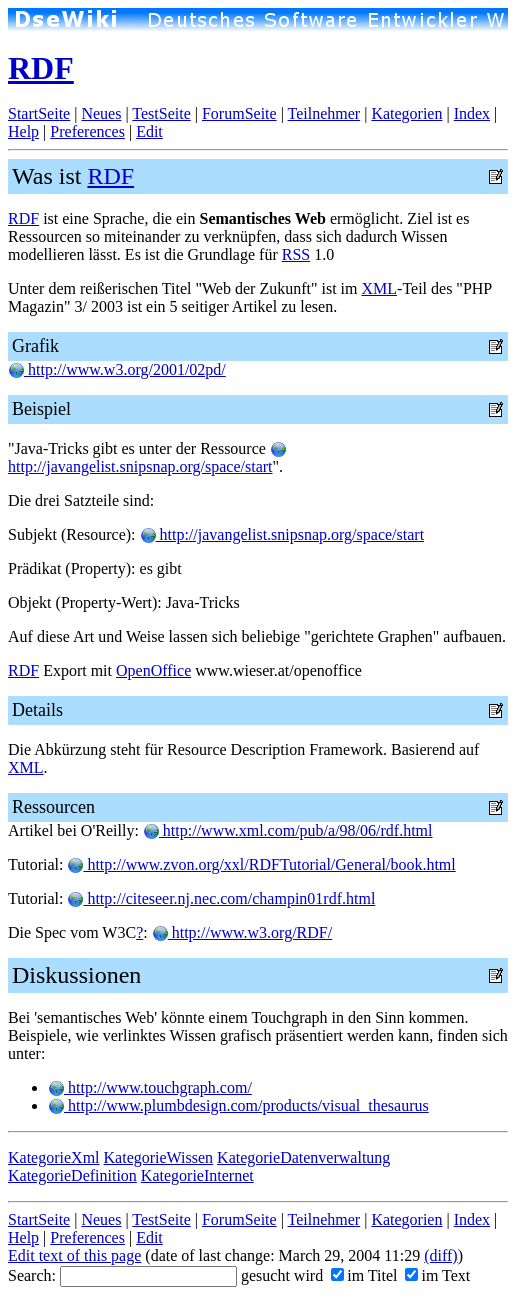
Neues (101, 113)
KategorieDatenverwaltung (303, 1157)
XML (379, 288)
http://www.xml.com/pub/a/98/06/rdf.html (288, 830)
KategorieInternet (197, 1175)
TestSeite (161, 113)
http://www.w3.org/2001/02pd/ (117, 369)
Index (472, 113)
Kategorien (406, 113)
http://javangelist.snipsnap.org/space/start (147, 458)
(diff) (440, 1255)
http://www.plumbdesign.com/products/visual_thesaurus (238, 1105)
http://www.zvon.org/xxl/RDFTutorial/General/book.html (261, 864)
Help (23, 131)
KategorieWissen (159, 1157)
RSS (296, 254)
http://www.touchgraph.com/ (150, 1087)
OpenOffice (153, 670)
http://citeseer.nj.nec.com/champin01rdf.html (221, 898)
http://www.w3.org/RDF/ (242, 932)
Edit (149, 131)
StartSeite (39, 113)
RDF (41, 68)
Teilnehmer (324, 113)
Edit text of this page (74, 1255)
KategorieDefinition (72, 1175)
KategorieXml (54, 1157)
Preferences (87, 131)
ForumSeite (239, 113)
